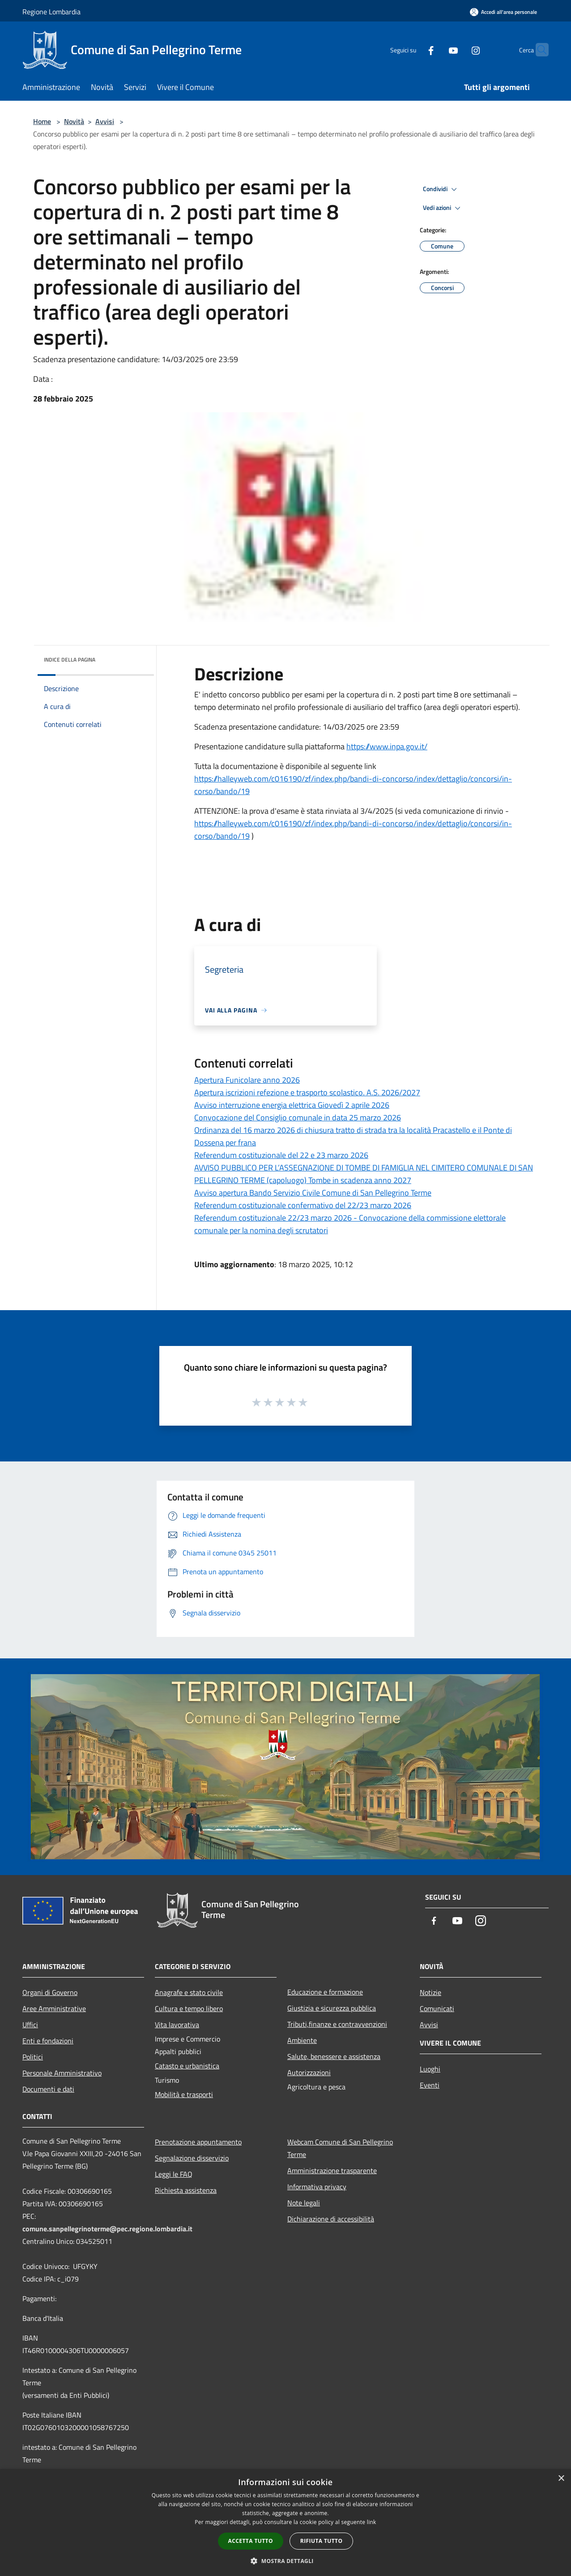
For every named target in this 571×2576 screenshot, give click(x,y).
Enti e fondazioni (47, 2040)
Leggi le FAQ (173, 2174)
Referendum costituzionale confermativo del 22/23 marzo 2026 (302, 1205)
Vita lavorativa (177, 2024)
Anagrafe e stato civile (189, 1992)
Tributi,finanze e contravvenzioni (337, 2024)
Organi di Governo (49, 1992)
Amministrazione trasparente (332, 2170)
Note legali (303, 2202)
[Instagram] (458, 49)
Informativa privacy (316, 2186)
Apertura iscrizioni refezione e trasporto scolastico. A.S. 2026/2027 (307, 1092)
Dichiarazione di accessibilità (330, 2218)
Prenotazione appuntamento (198, 2141)
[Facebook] (413, 49)
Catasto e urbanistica (187, 2065)
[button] (285, 2560)
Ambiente (302, 2040)
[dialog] (285, 2522)
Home (42, 121)
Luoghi (430, 2068)
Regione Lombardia (51, 11)
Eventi (429, 2085)
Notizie (430, 1992)
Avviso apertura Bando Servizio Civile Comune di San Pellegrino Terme (312, 1193)
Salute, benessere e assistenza (333, 2056)
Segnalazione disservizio (192, 2158)
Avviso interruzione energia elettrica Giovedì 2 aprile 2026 (291, 1105)
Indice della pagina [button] (69, 659)
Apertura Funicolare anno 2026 (247, 1080)
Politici (32, 2056)
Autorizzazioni (309, 2072)
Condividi (441, 189)
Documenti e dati (48, 2089)
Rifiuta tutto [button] (321, 2541)
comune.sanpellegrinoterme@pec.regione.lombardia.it (107, 2228)
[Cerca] (538, 49)
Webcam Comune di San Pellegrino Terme (340, 2148)
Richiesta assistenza (186, 2190)
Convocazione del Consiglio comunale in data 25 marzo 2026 (297, 1117)
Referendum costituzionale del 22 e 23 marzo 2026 (281, 1155)
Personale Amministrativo (62, 2073)
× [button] (561, 2478)
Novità (74, 121)
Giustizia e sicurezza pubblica (331, 2008)
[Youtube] (436, 49)
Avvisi (104, 121)
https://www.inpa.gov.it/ (386, 746)
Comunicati (437, 2008)
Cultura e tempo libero (189, 2008)
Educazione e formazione (325, 1991)
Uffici (30, 2024)
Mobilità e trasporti (184, 2094)
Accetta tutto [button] (250, 2541)
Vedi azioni (443, 208)
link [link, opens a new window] (371, 2522)
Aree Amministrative (54, 2008)
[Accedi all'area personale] (503, 11)
